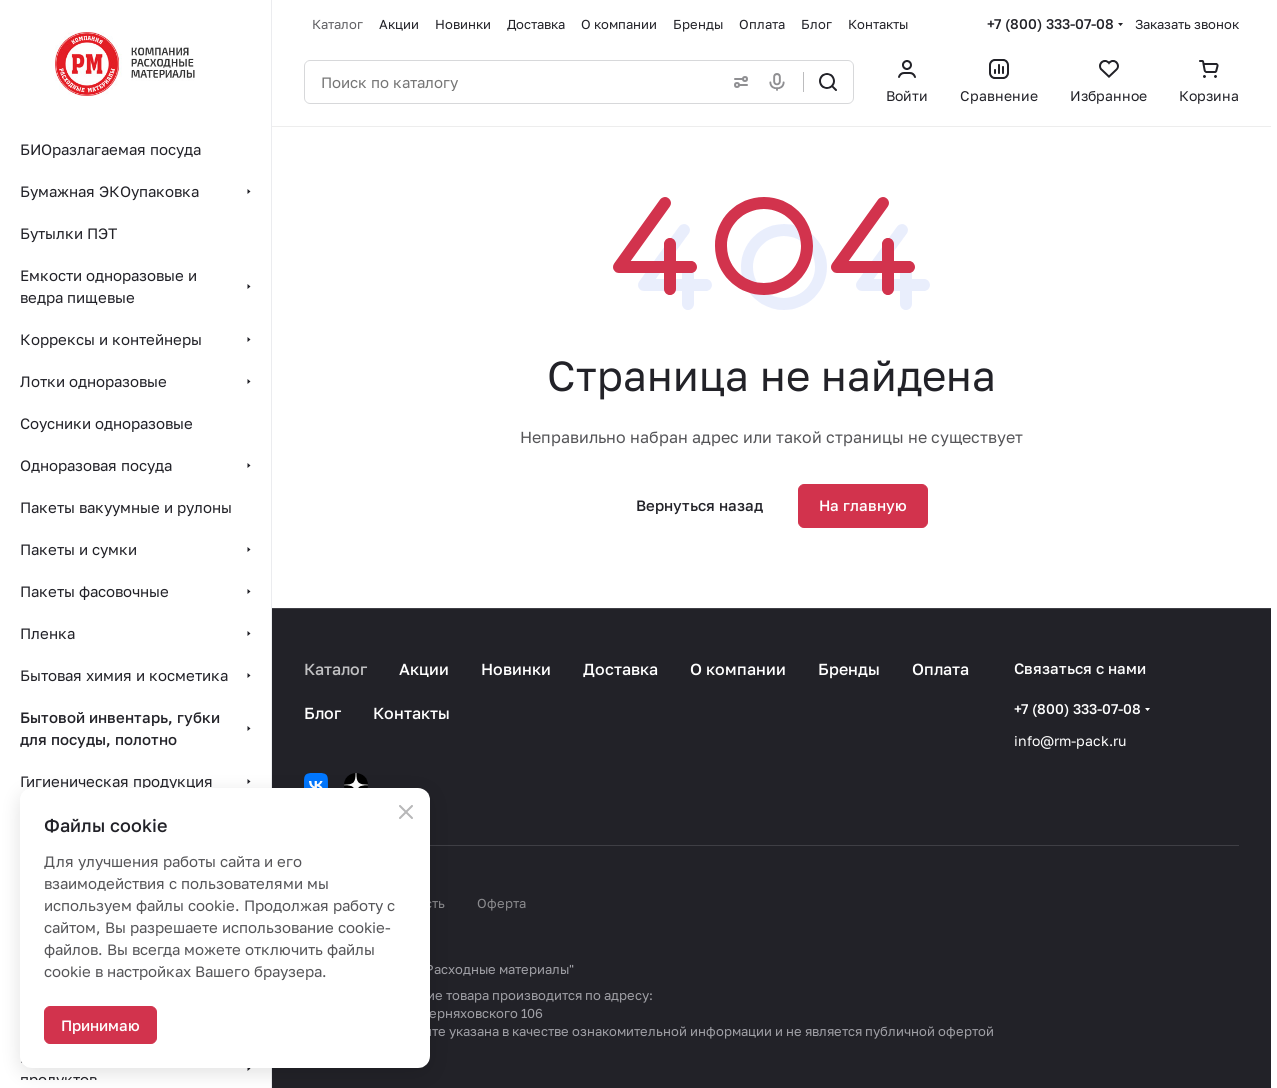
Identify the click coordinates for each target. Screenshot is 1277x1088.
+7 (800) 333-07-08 (1050, 23)
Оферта (501, 903)
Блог (322, 713)
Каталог (335, 669)
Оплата (940, 669)
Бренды (849, 669)
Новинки (516, 669)
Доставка (620, 669)
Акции (424, 669)
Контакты (411, 713)
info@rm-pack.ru (1070, 740)
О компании (738, 669)
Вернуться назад (699, 505)
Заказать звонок (1187, 24)
